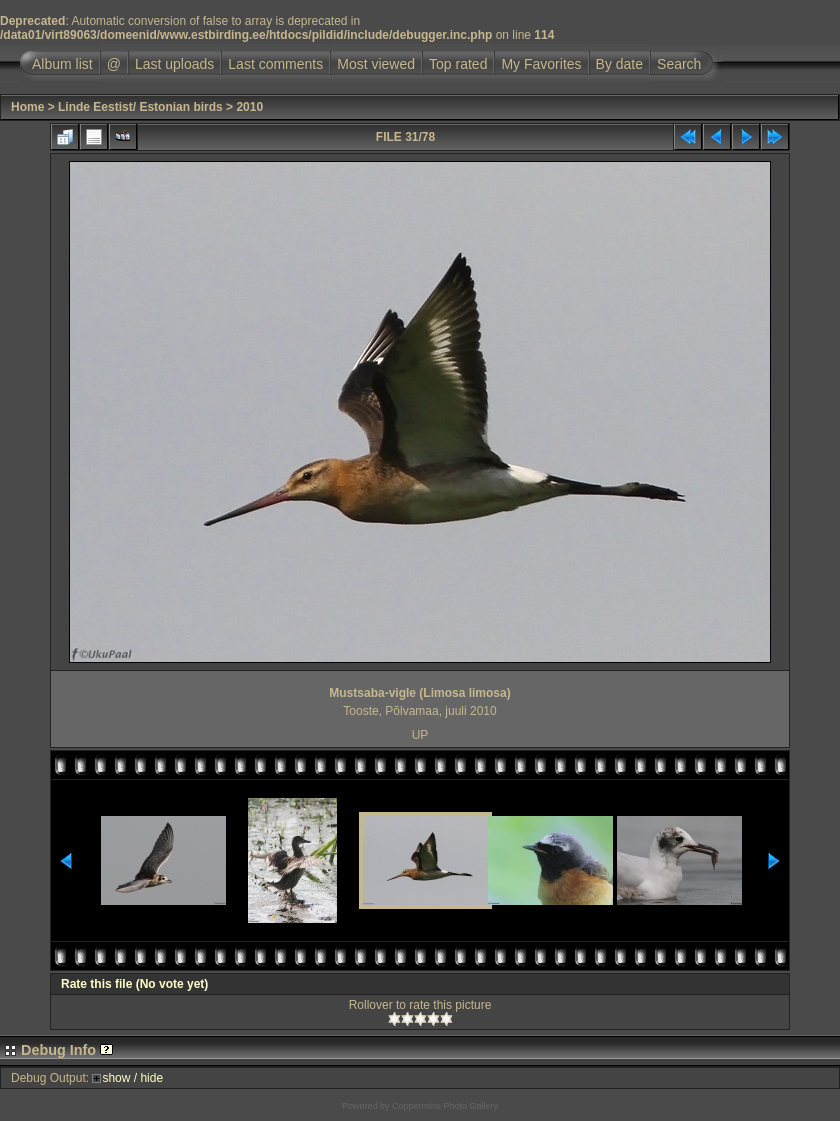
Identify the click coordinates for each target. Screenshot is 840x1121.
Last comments (275, 64)
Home (27, 107)
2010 (249, 107)
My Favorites (541, 64)
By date (619, 64)
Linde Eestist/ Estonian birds (140, 107)
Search (679, 64)
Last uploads (174, 64)
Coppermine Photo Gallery (445, 1106)
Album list (62, 64)
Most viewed (376, 64)
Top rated (458, 64)
